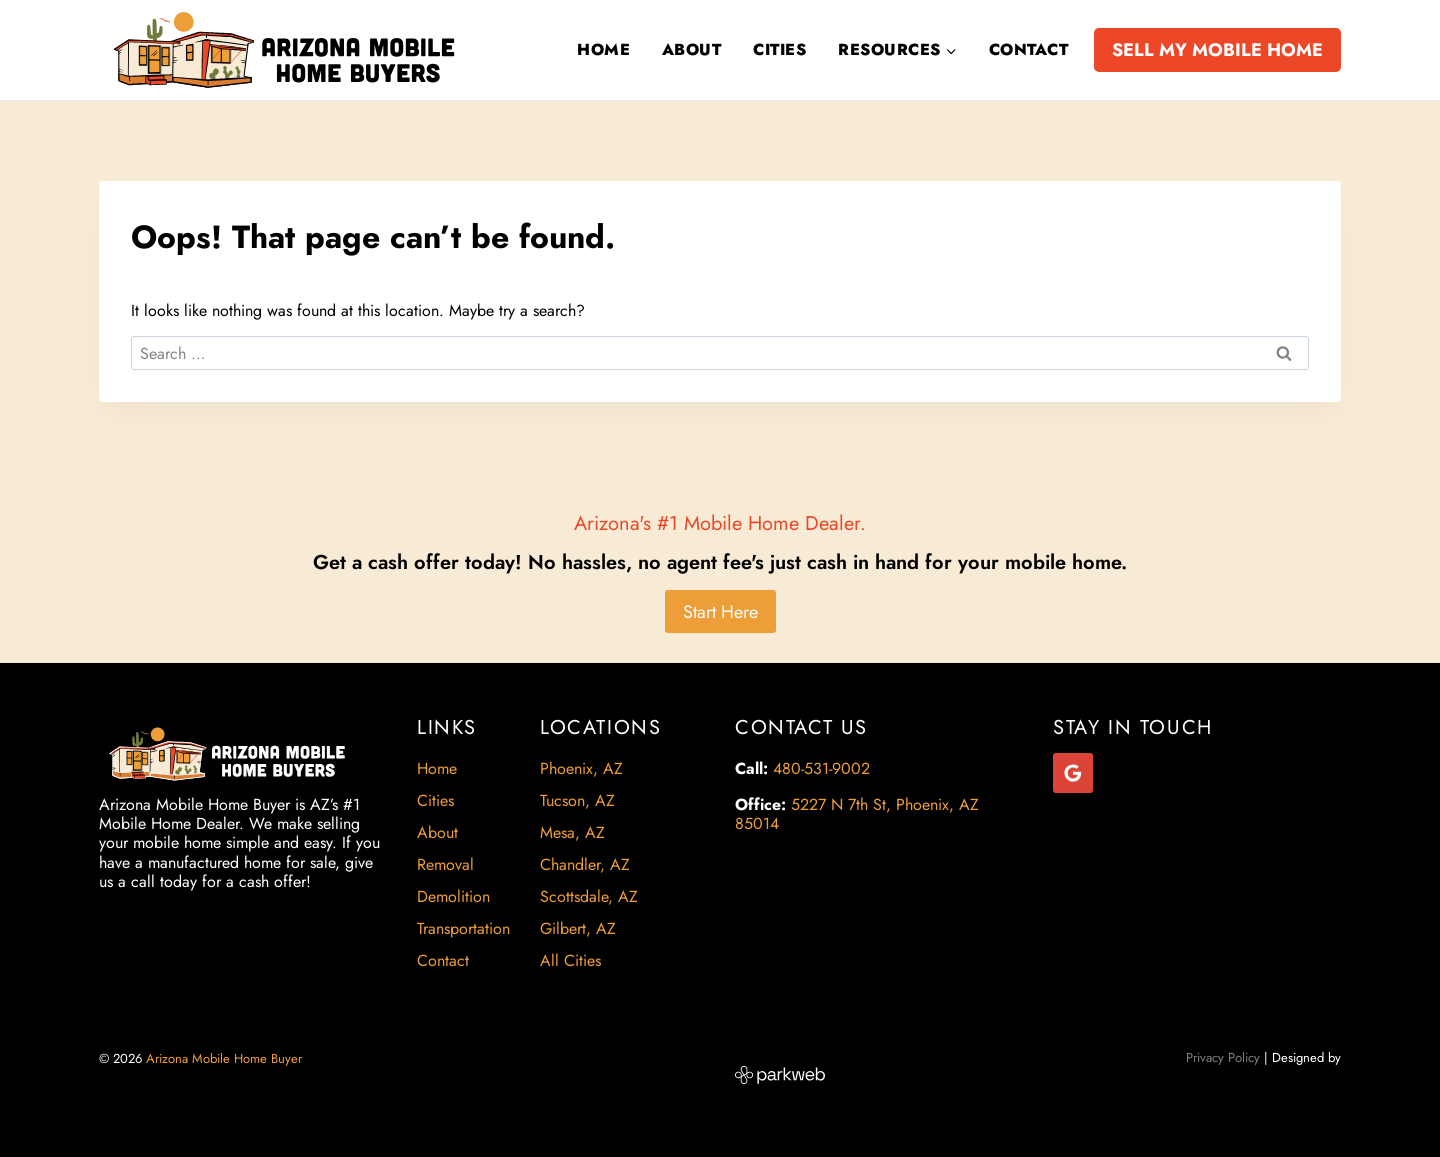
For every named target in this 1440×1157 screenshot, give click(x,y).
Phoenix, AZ (581, 768)
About (691, 49)
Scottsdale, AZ (589, 896)
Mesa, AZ (572, 832)
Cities (779, 49)
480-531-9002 (821, 768)
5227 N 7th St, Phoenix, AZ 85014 (857, 814)
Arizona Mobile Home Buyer (226, 1058)
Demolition (453, 896)
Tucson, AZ (577, 800)
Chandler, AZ (585, 864)
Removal (445, 864)
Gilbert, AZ (578, 928)
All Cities (570, 960)
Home (603, 49)
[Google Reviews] (1073, 773)
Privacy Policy (1223, 1057)
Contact (1028, 49)
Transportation (463, 928)
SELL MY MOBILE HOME (1217, 50)
